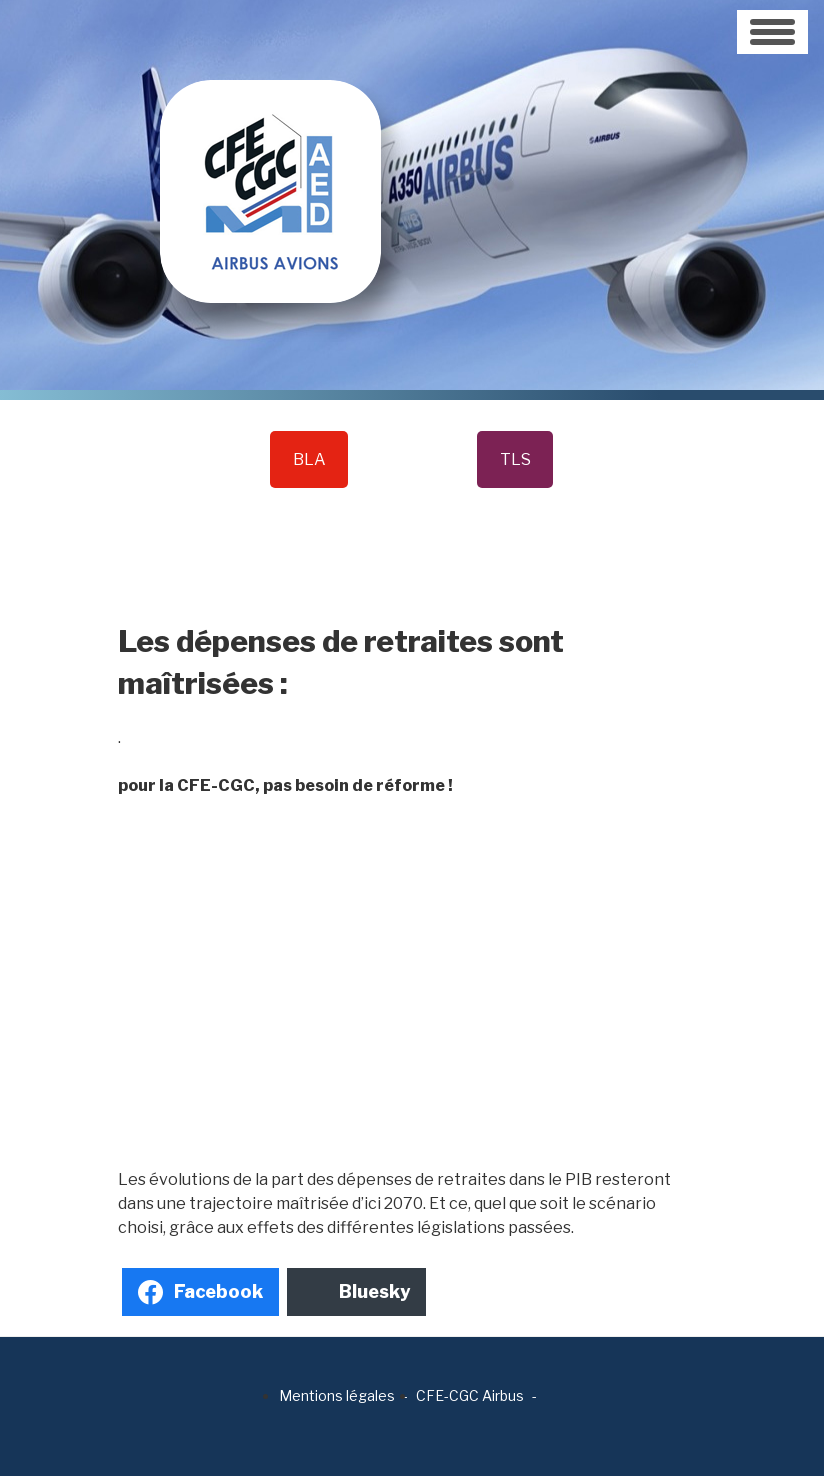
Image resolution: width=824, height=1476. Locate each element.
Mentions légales (337, 1395)
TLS (515, 459)
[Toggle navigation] (772, 32)
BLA (309, 459)
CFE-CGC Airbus (470, 1395)
